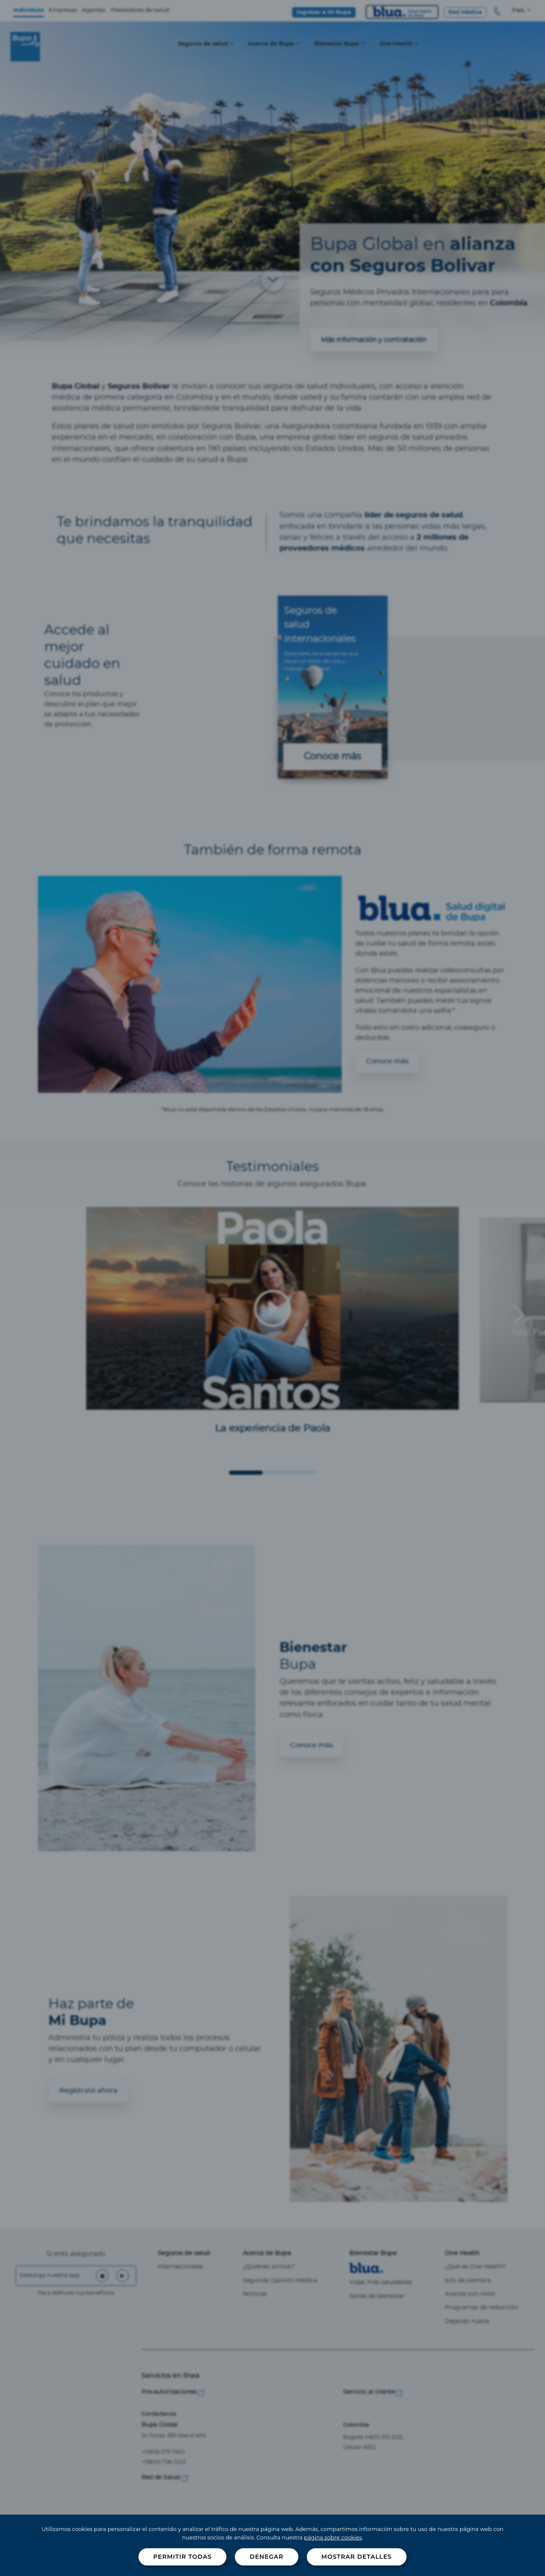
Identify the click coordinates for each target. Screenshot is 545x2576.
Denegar (266, 2556)
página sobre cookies (333, 2537)
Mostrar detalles (357, 2556)
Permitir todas (182, 2556)
